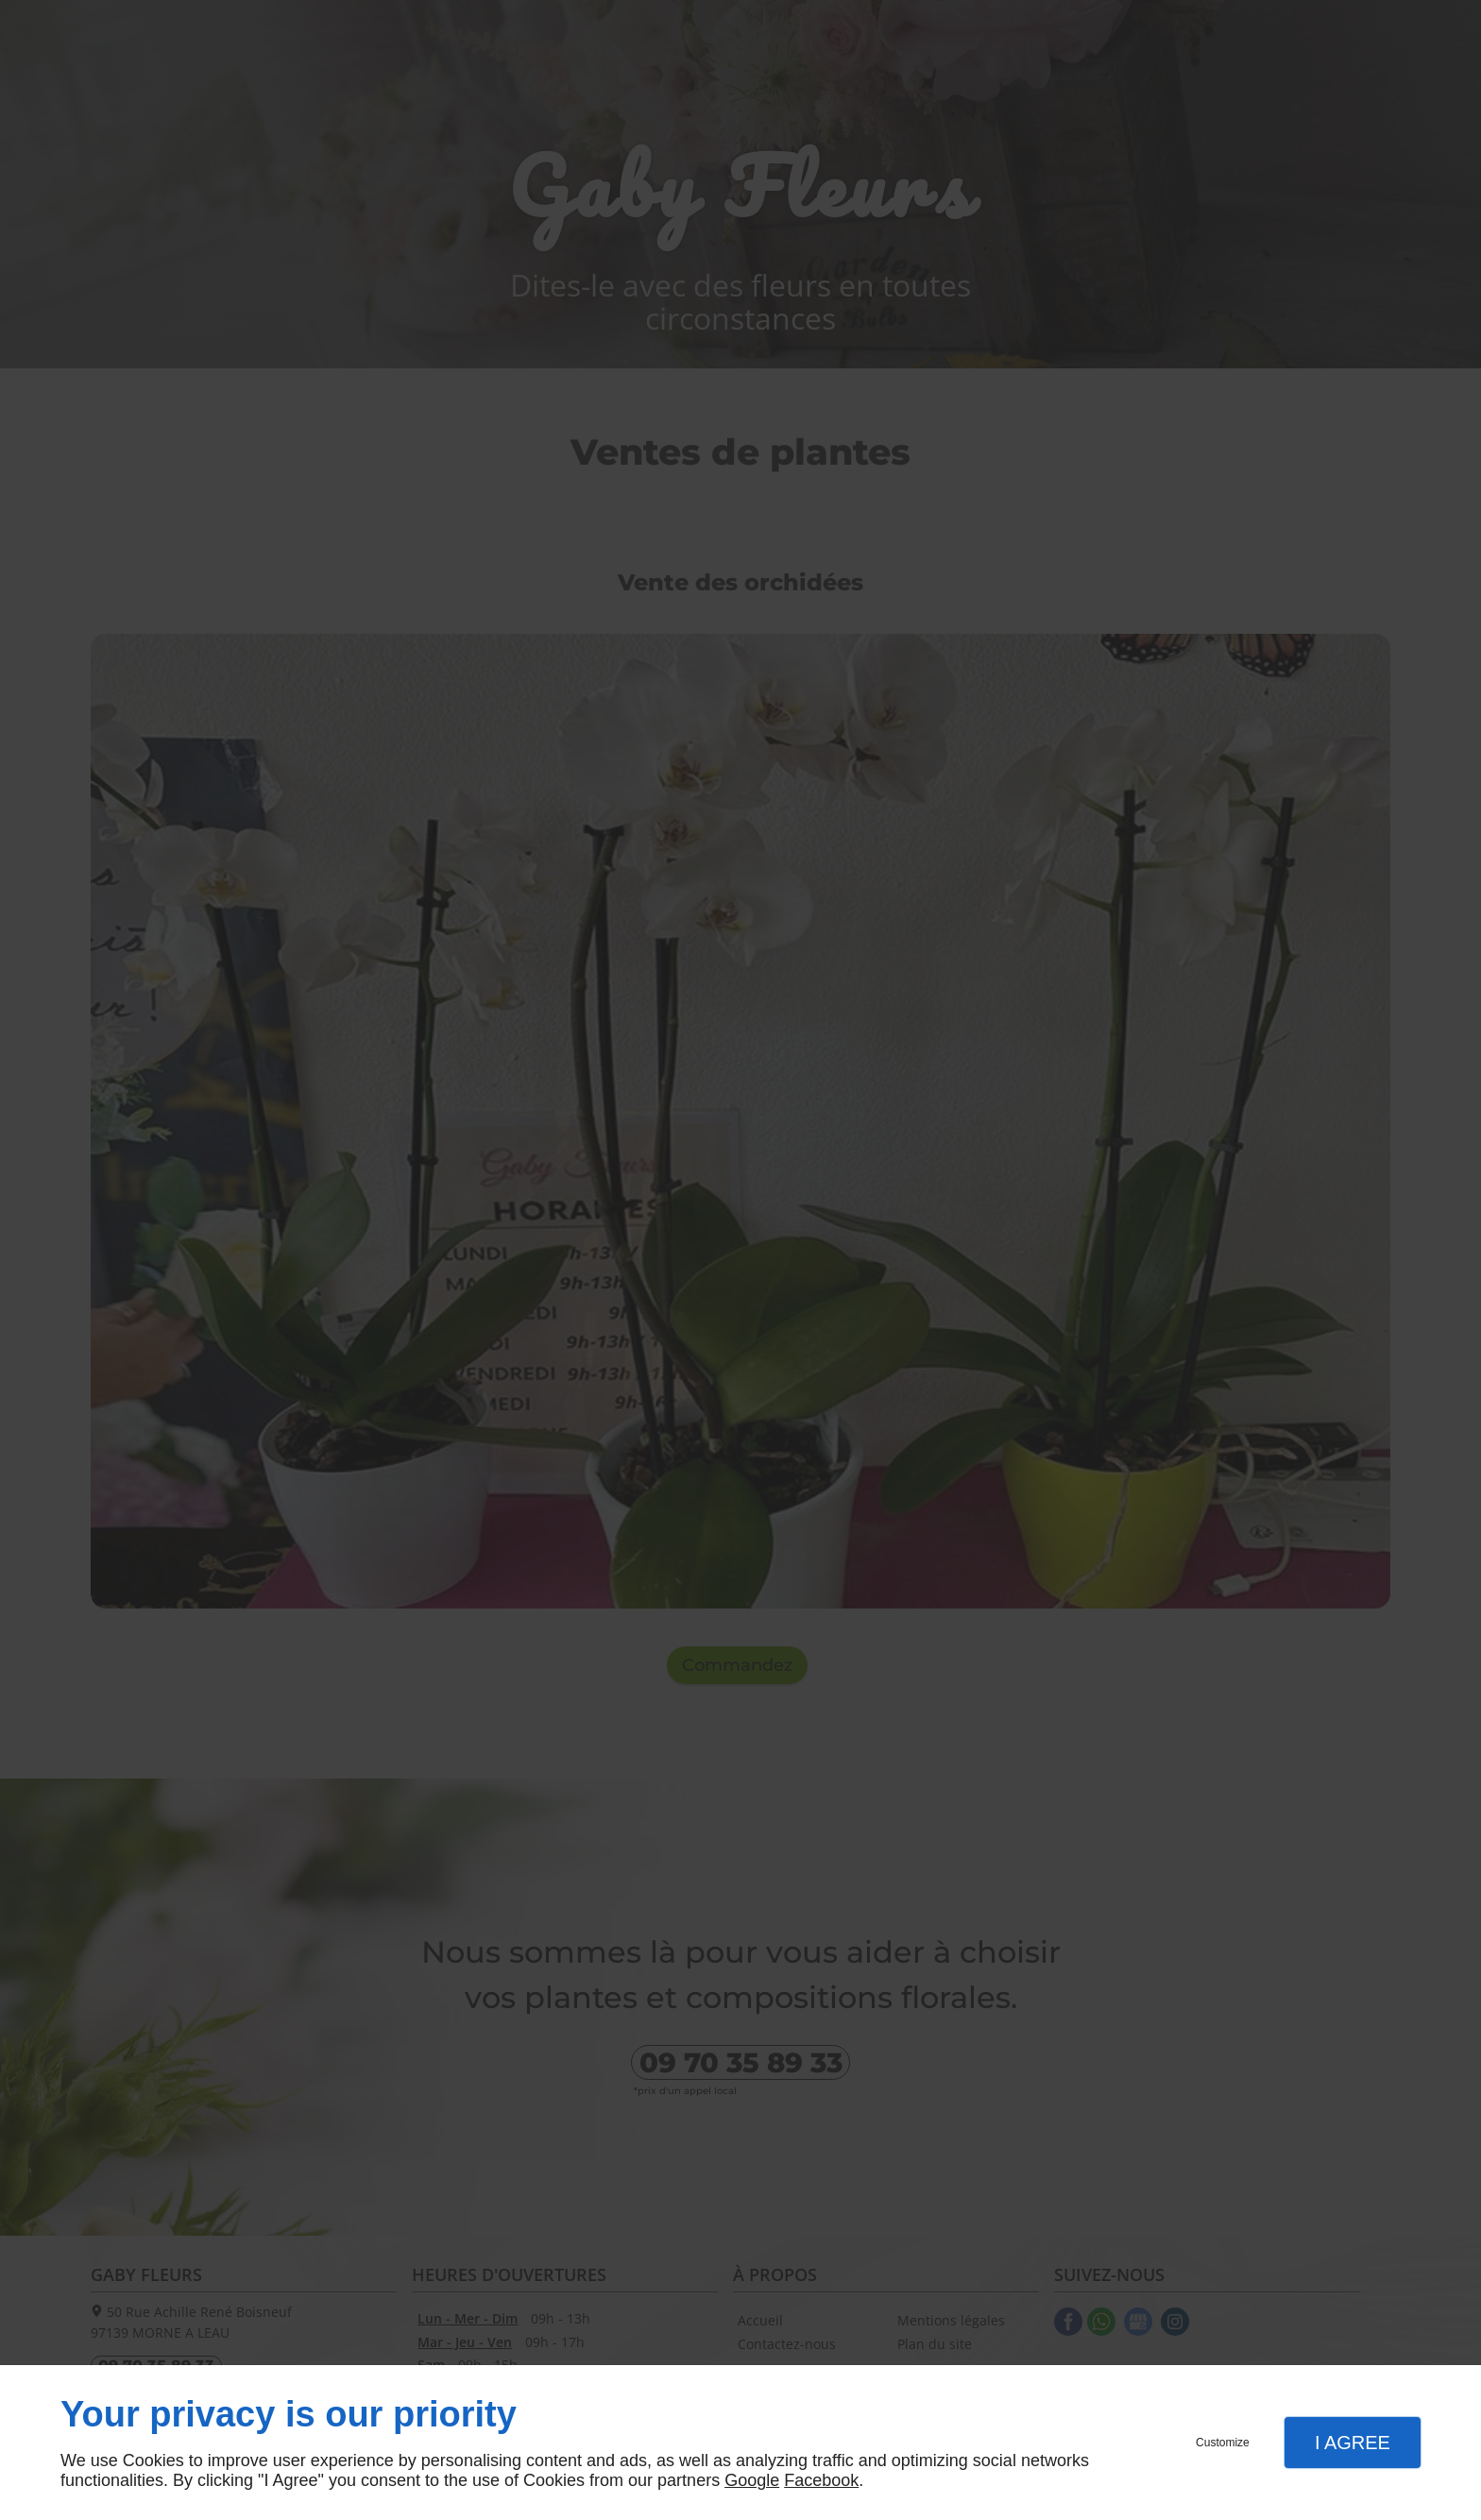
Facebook (821, 2480)
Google (751, 2480)
